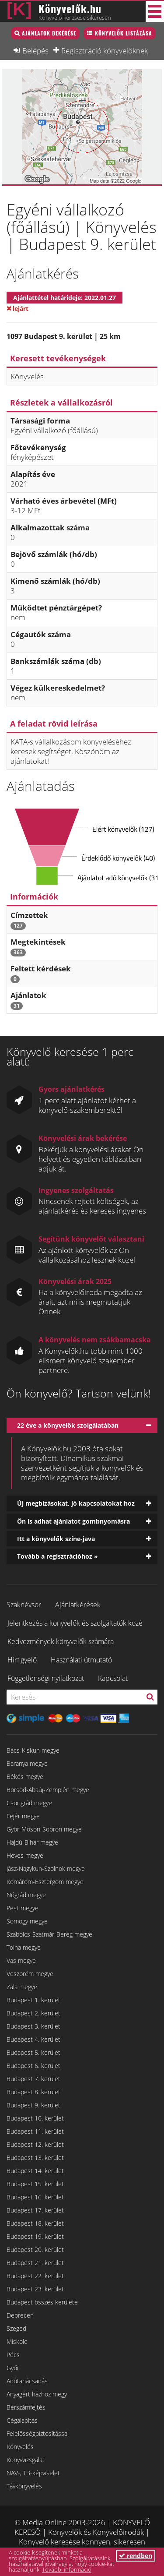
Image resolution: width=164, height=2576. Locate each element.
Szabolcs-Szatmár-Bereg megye (49, 1934)
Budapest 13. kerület (35, 2157)
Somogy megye (27, 1921)
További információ (66, 2569)
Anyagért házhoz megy (37, 2394)
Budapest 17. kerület (35, 2210)
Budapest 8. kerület (33, 2092)
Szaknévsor (24, 1604)
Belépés (35, 50)
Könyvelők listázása (123, 33)
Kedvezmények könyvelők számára (60, 1641)
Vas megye (21, 1960)
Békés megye (25, 1776)
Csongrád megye (29, 1803)
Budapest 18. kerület (35, 2223)
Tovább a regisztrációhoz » (57, 1556)
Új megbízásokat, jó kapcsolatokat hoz (76, 1503)
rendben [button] (135, 2555)
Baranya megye (27, 1763)
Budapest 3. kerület (33, 2026)
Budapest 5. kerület (33, 2052)
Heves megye (25, 1855)
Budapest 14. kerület (35, 2171)
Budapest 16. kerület (35, 2197)
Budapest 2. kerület (33, 2013)
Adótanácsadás (27, 2381)
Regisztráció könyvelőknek (104, 50)
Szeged (16, 2328)
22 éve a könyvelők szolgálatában (68, 1425)
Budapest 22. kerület (35, 2276)
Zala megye (22, 1987)
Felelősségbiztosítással (38, 2433)
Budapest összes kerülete (42, 2302)
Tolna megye (24, 1947)
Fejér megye (23, 1816)
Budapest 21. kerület (35, 2262)
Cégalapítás (22, 2420)
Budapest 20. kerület (35, 2249)
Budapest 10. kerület (35, 2118)
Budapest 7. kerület (33, 2079)
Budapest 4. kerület (33, 2039)
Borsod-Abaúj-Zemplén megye (48, 1790)
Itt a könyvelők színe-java (56, 1539)
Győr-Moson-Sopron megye (44, 1829)
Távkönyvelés (24, 2486)
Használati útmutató (81, 1660)
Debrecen (20, 2315)
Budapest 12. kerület (35, 2144)
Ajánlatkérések (78, 1604)
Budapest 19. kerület (35, 2236)
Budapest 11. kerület (35, 2131)
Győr (13, 2368)
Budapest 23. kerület (35, 2289)
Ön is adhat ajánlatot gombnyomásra (73, 1521)
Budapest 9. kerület (33, 2105)
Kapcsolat (113, 1678)
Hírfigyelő (22, 1660)
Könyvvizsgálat (26, 2460)
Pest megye (22, 1908)
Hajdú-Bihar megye (32, 1842)
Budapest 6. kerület (33, 2065)
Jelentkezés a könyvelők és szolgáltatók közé (75, 1623)
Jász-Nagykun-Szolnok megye (46, 1868)
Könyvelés (20, 2446)
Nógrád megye (26, 1895)
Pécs (13, 2354)
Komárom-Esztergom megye (45, 1881)
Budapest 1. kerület (33, 2000)
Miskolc (17, 2341)
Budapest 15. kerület (35, 2184)
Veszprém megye (30, 1973)
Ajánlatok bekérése (49, 33)
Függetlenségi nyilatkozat (45, 1678)
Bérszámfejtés (26, 2407)
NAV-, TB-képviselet (33, 2473)
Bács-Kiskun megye (33, 1750)
